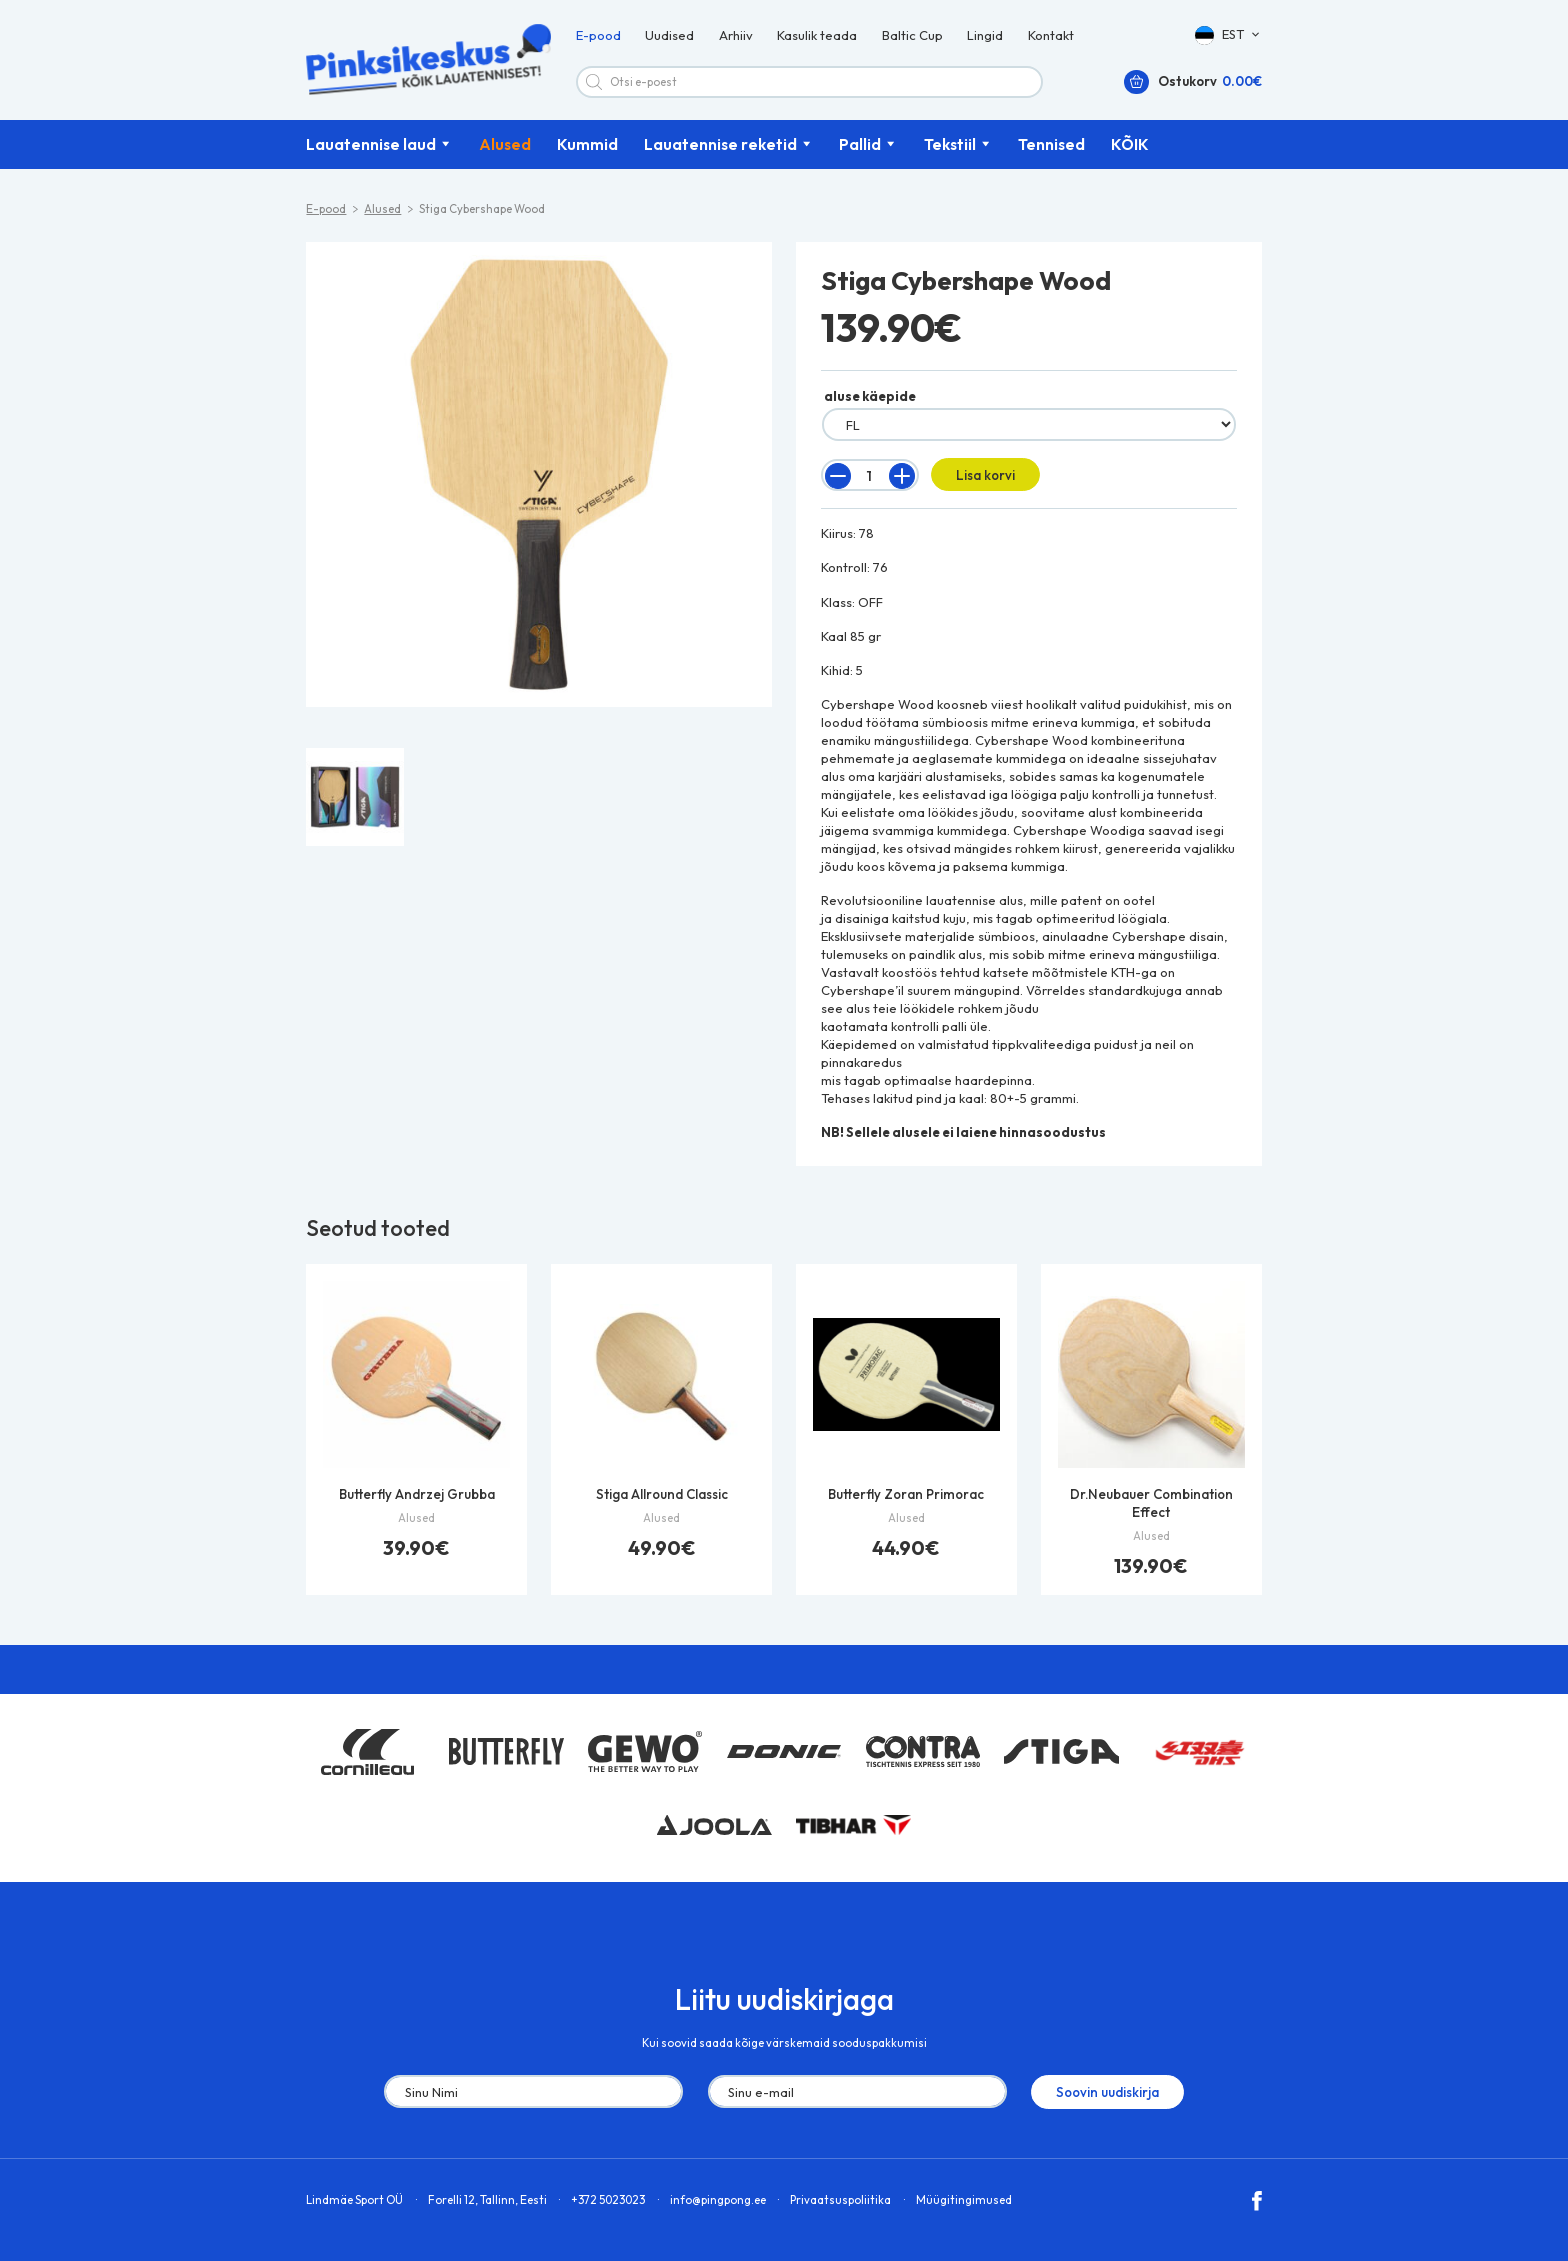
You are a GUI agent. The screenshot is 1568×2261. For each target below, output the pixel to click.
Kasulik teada (817, 36)
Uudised (669, 36)
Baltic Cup (912, 36)
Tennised (1051, 147)
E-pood (598, 36)
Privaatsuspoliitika (840, 2202)
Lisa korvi (983, 477)
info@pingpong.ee (718, 2202)
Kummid (587, 147)
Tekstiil (950, 147)
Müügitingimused (964, 2202)
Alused (505, 147)
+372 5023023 (608, 2202)
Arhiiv (736, 36)
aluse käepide (870, 399)
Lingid (985, 36)
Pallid (860, 147)
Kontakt (1051, 36)
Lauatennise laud (371, 147)
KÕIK (1130, 147)
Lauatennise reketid (720, 147)
